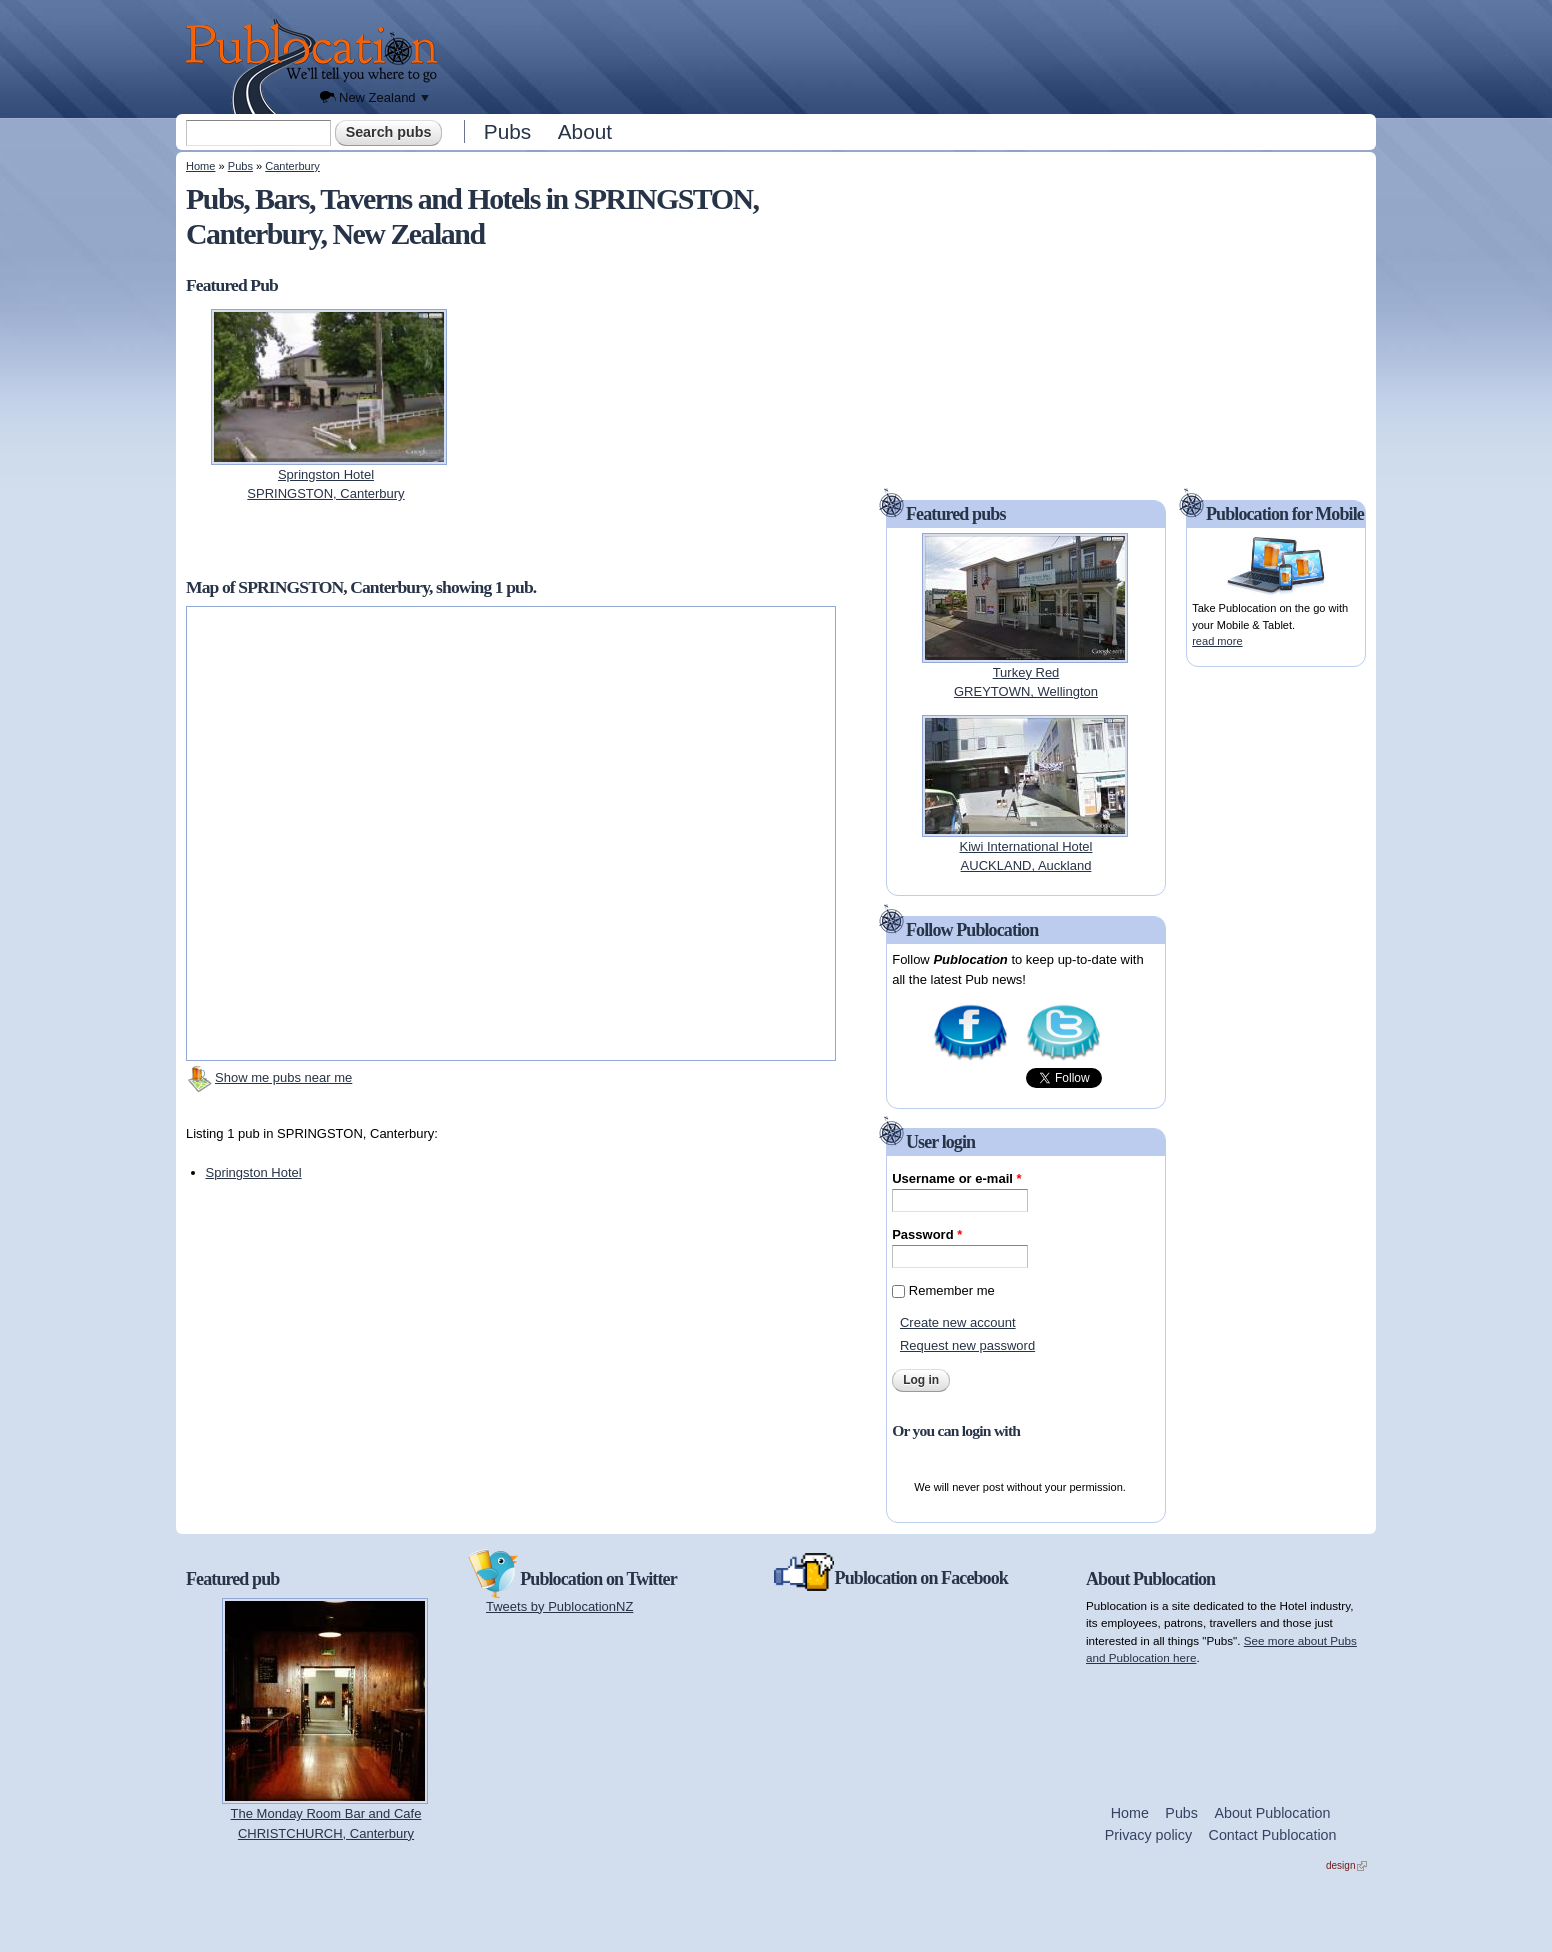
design (1346, 1865)
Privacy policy (1148, 1835)
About (585, 131)
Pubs (507, 131)
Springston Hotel (254, 1172)
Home (200, 166)
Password (927, 1234)
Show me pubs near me (283, 1077)
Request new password (967, 1345)
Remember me (952, 1290)
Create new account (958, 1322)
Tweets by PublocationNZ (559, 1606)
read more (1217, 641)
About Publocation (1272, 1813)
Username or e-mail (956, 1178)
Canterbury (292, 166)
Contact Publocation (1273, 1835)
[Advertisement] (912, 55)
